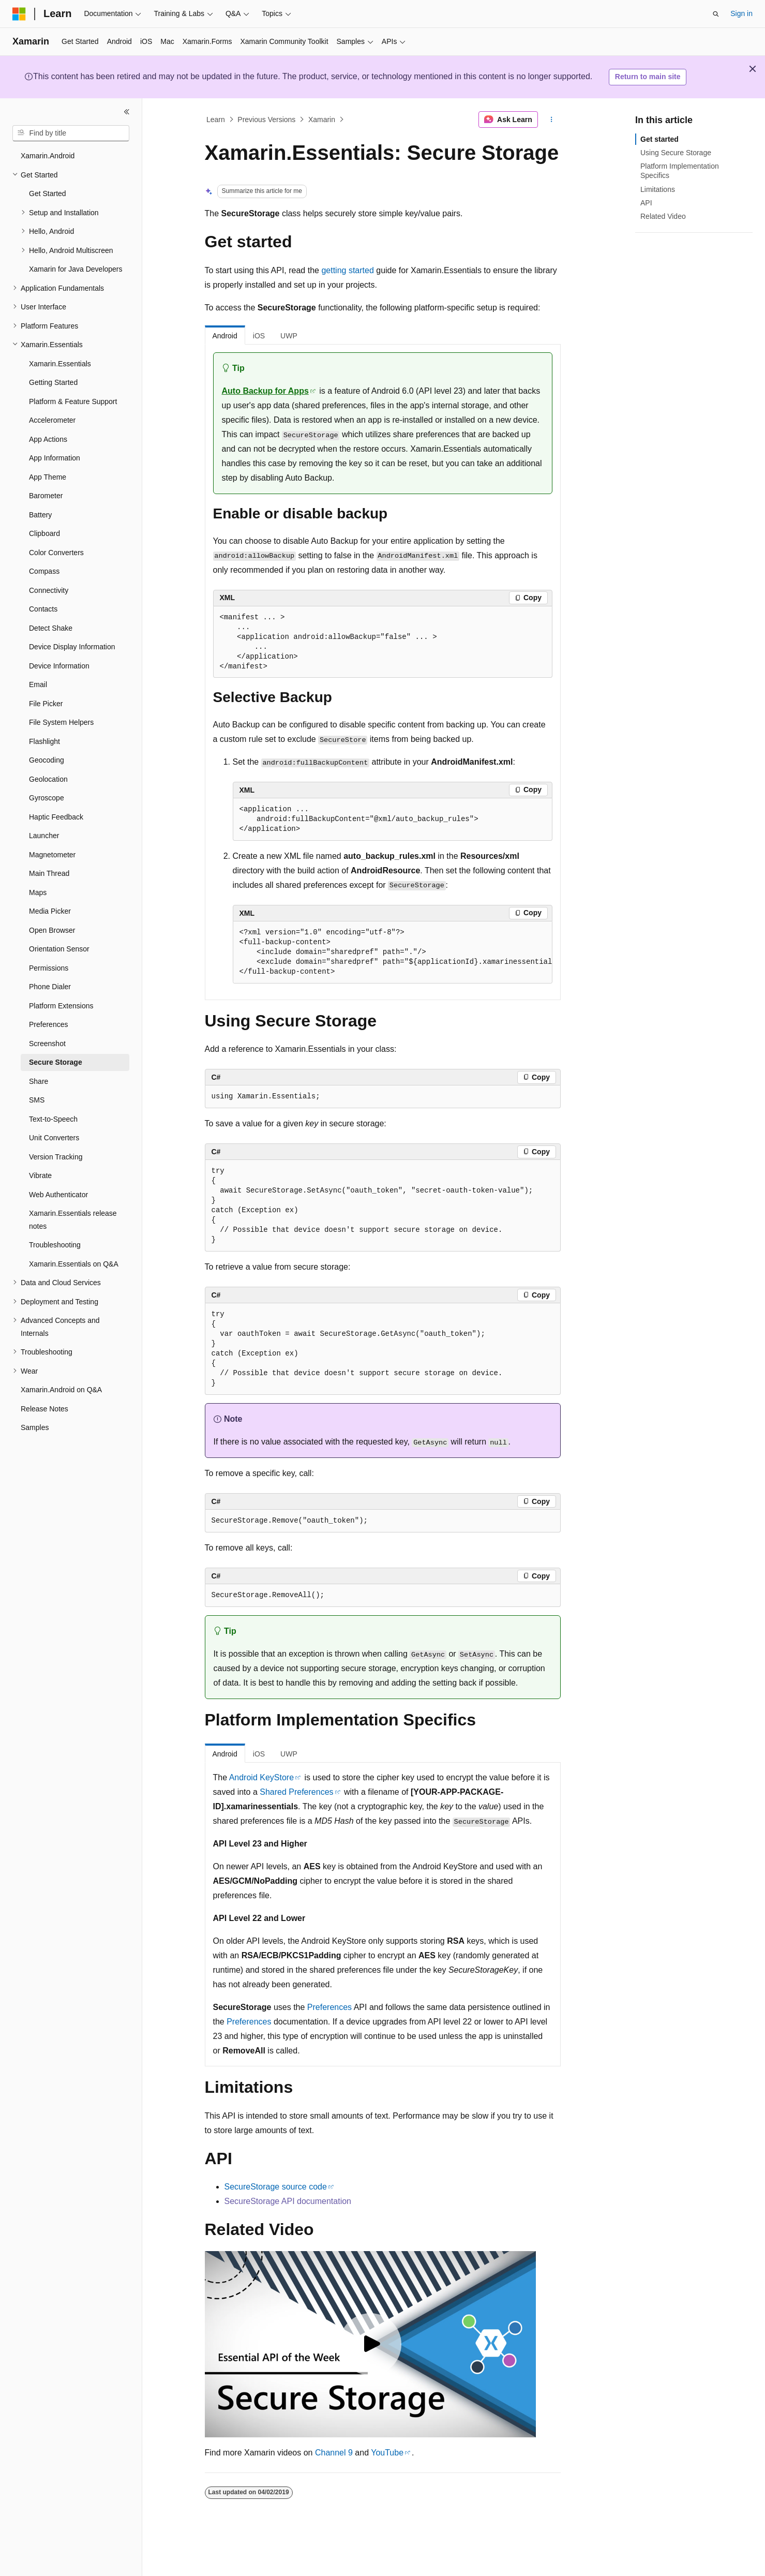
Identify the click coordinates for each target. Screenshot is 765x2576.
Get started (659, 139)
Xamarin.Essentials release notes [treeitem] (73, 1219)
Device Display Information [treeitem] (72, 647)
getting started (347, 270)
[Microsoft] (19, 14)
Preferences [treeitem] (48, 1024)
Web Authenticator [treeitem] (58, 1194)
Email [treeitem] (38, 684)
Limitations (657, 189)
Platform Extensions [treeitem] (61, 1006)
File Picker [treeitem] (46, 703)
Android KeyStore (261, 1777)
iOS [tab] (259, 336)
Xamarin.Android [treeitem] (47, 156)
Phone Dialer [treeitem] (50, 986)
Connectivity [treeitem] (48, 590)
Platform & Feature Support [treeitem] (73, 401)
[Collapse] (127, 111)
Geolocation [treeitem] (48, 779)
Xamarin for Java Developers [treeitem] (76, 269)
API (646, 203)
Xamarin (321, 119)
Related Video (663, 216)
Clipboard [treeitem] (44, 533)
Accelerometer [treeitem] (52, 420)
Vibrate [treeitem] (40, 1175)
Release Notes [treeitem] (44, 1409)
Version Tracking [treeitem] (56, 1157)
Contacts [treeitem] (43, 609)
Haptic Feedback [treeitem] (56, 817)
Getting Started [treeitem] (53, 382)
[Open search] (716, 14)
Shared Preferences (296, 1792)
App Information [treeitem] (54, 458)
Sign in (741, 13)
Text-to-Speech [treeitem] (53, 1119)
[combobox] (70, 133)
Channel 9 (334, 2452)
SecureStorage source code (275, 2186)
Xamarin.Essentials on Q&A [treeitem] (73, 1264)
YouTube (387, 2452)
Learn (215, 119)
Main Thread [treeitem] (49, 873)
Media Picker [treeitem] (50, 911)
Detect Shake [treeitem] (50, 628)
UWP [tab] (288, 336)
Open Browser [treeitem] (52, 930)
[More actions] (551, 119)
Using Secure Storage (675, 152)
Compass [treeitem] (44, 571)
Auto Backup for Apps (265, 390)
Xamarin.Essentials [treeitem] (60, 364)
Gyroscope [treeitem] (46, 798)
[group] (392, 952)
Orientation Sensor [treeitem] (59, 949)
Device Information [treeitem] (59, 666)
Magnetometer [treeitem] (52, 855)
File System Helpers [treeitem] (61, 722)
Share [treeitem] (38, 1081)
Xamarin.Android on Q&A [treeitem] (61, 1390)
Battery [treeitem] (40, 515)
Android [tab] (225, 336)
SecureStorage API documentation (288, 2201)
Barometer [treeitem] (46, 496)
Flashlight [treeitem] (44, 741)
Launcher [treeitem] (44, 835)
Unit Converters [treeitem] (54, 1138)
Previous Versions (266, 119)
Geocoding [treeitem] (46, 760)
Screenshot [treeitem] (47, 1043)
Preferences (329, 2007)
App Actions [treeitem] (48, 439)
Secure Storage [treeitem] (55, 1062)
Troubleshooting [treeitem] (55, 1245)
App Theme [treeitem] (47, 477)
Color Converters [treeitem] (56, 552)
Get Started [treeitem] (47, 193)
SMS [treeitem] (36, 1100)
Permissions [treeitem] (48, 968)
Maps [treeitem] (38, 892)
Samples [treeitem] (35, 1427)
